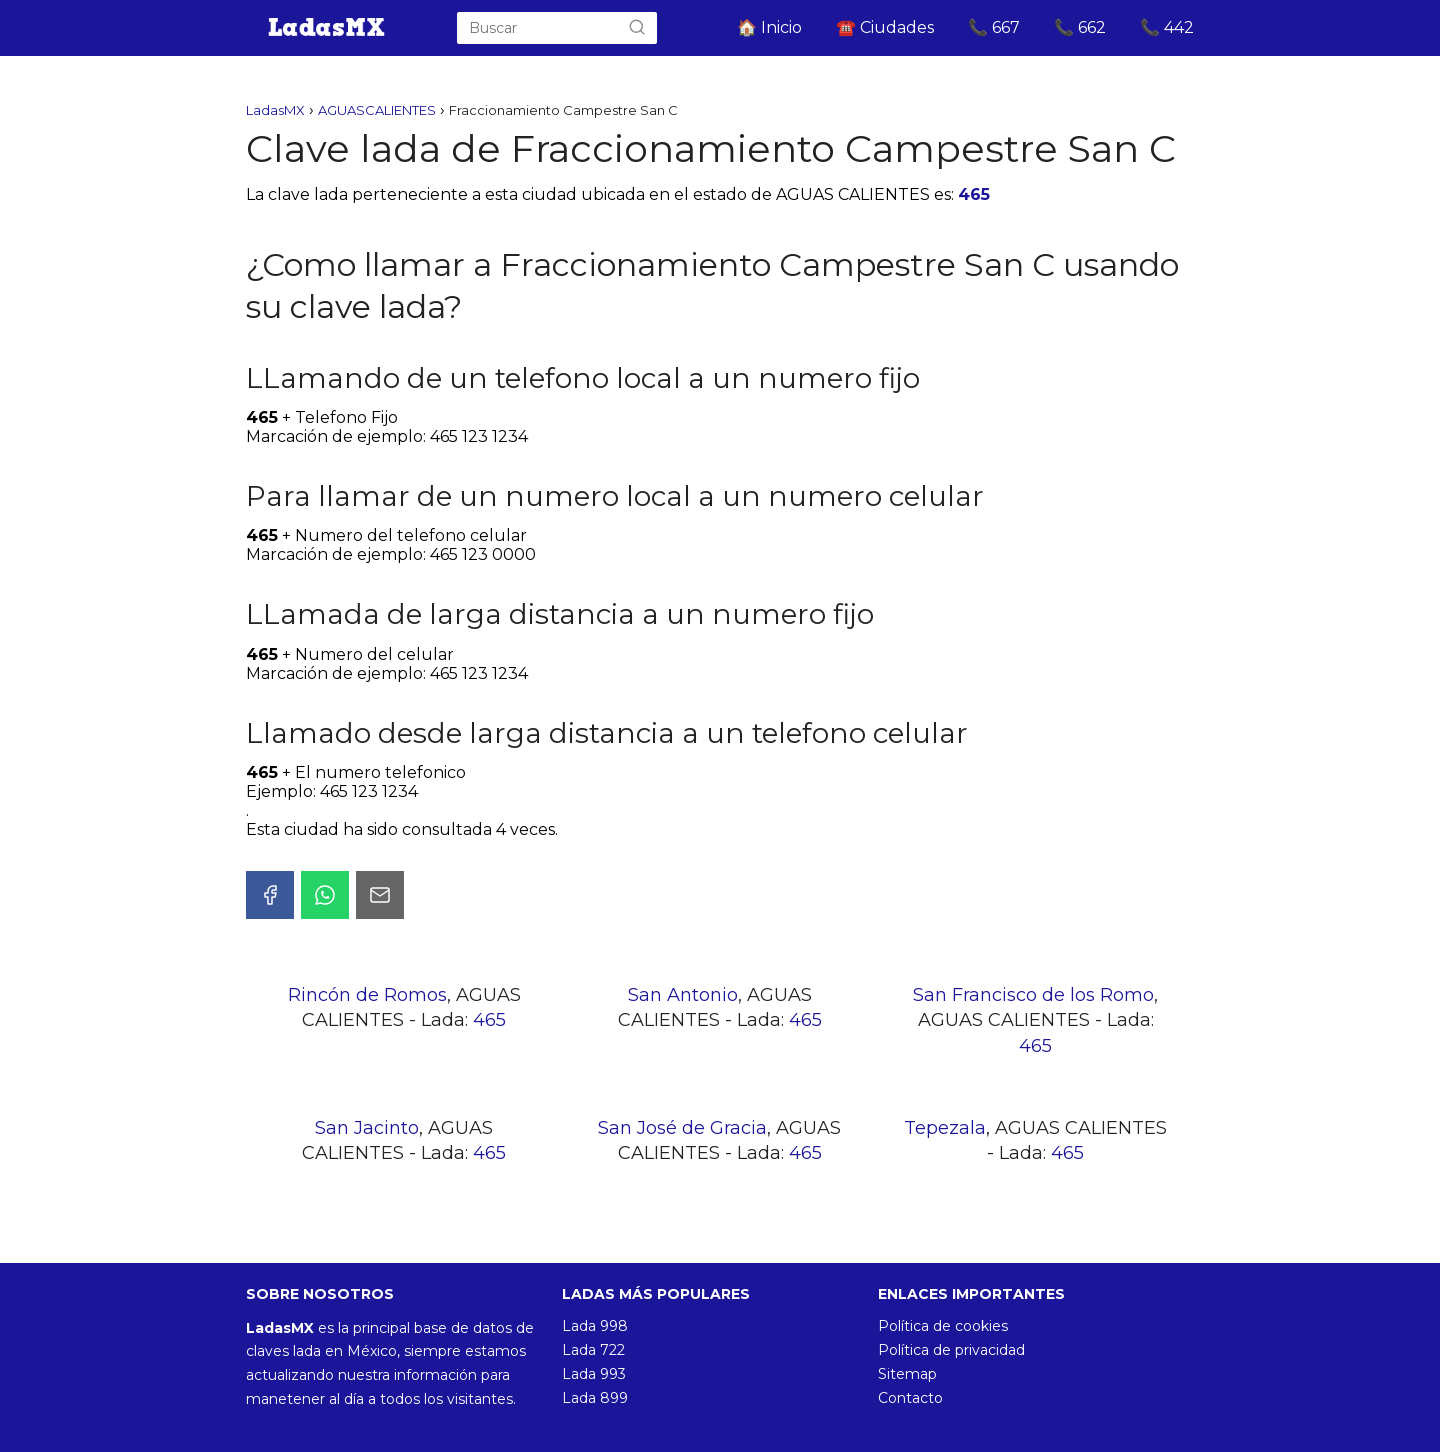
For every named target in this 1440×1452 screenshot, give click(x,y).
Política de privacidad (951, 1350)
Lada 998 (595, 1326)
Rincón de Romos (367, 995)
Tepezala (945, 1128)
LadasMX (275, 110)
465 (974, 194)
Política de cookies (943, 1326)
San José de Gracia (682, 1128)
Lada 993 (594, 1374)
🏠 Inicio (769, 27)
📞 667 (994, 27)
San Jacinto (367, 1128)
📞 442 (1167, 27)
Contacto (910, 1398)
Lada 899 (595, 1398)
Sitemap (907, 1374)
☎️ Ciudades (885, 27)
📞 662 (1080, 27)
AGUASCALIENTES (377, 110)
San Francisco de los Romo (1033, 995)
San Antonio (683, 995)
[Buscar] (637, 28)
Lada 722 (593, 1350)
